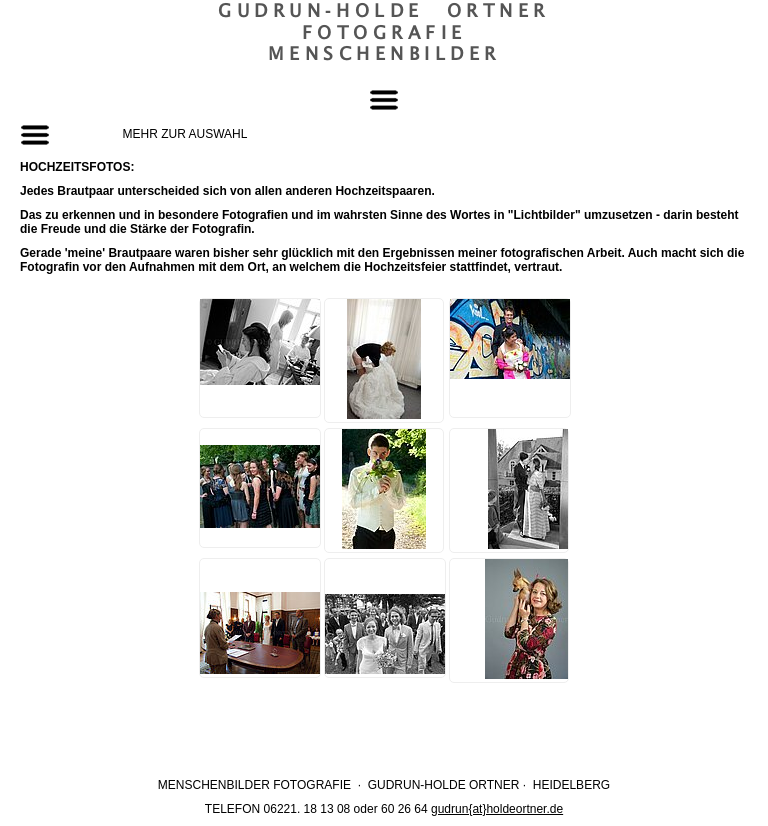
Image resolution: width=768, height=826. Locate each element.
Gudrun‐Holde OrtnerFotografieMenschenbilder (384, 32)
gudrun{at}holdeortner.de (497, 809)
